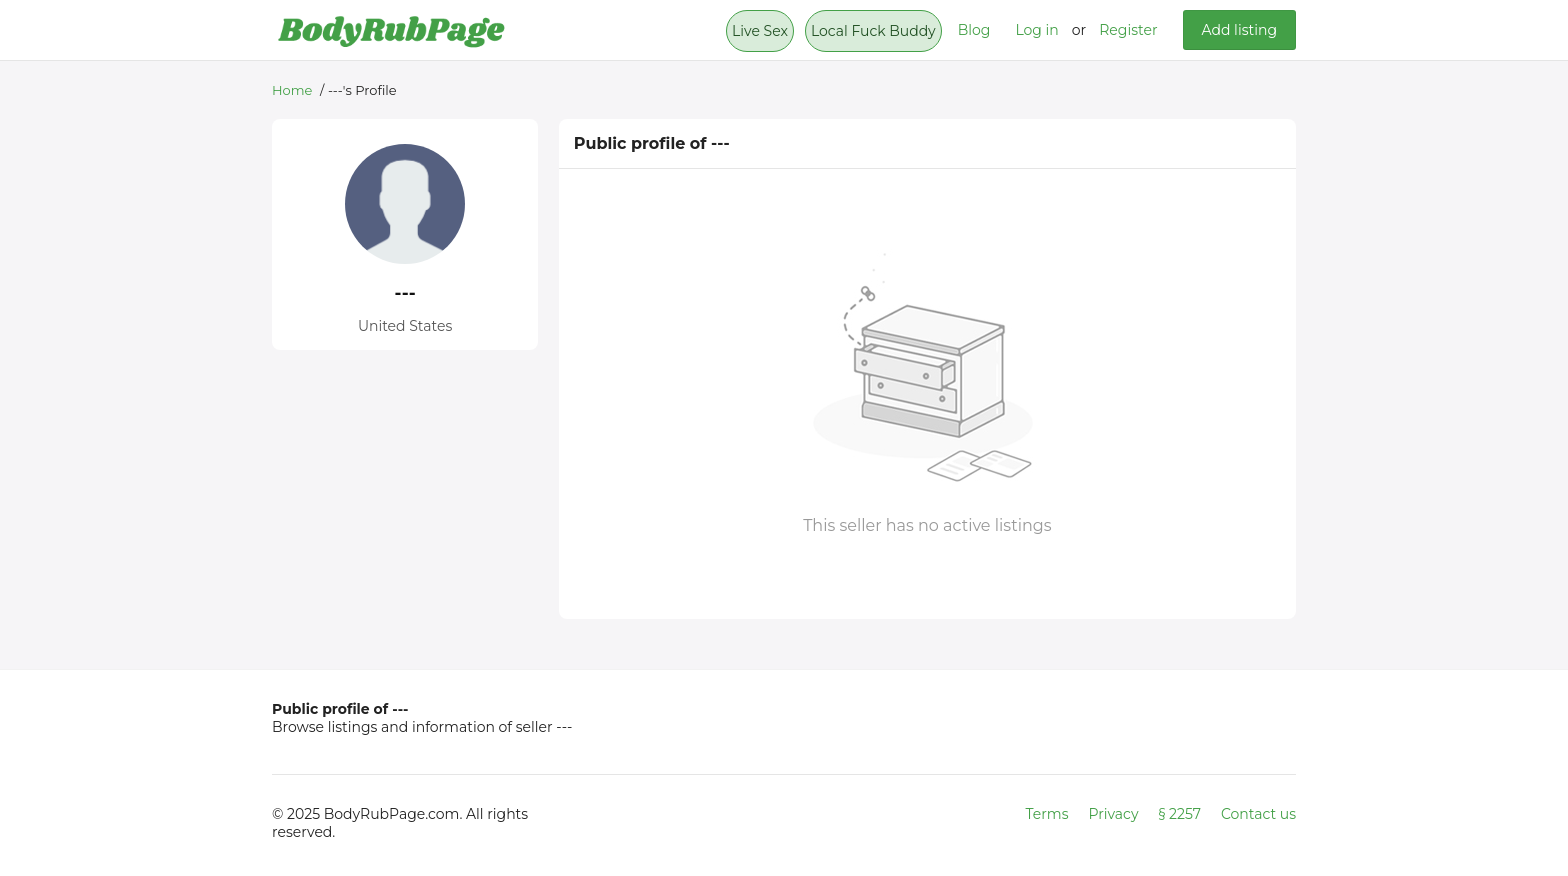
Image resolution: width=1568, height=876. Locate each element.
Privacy (1114, 814)
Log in (1036, 30)
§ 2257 (1180, 814)
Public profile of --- (340, 709)
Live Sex (760, 31)
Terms (1047, 814)
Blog (974, 30)
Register (1128, 30)
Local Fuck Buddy (873, 31)
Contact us (1258, 814)
